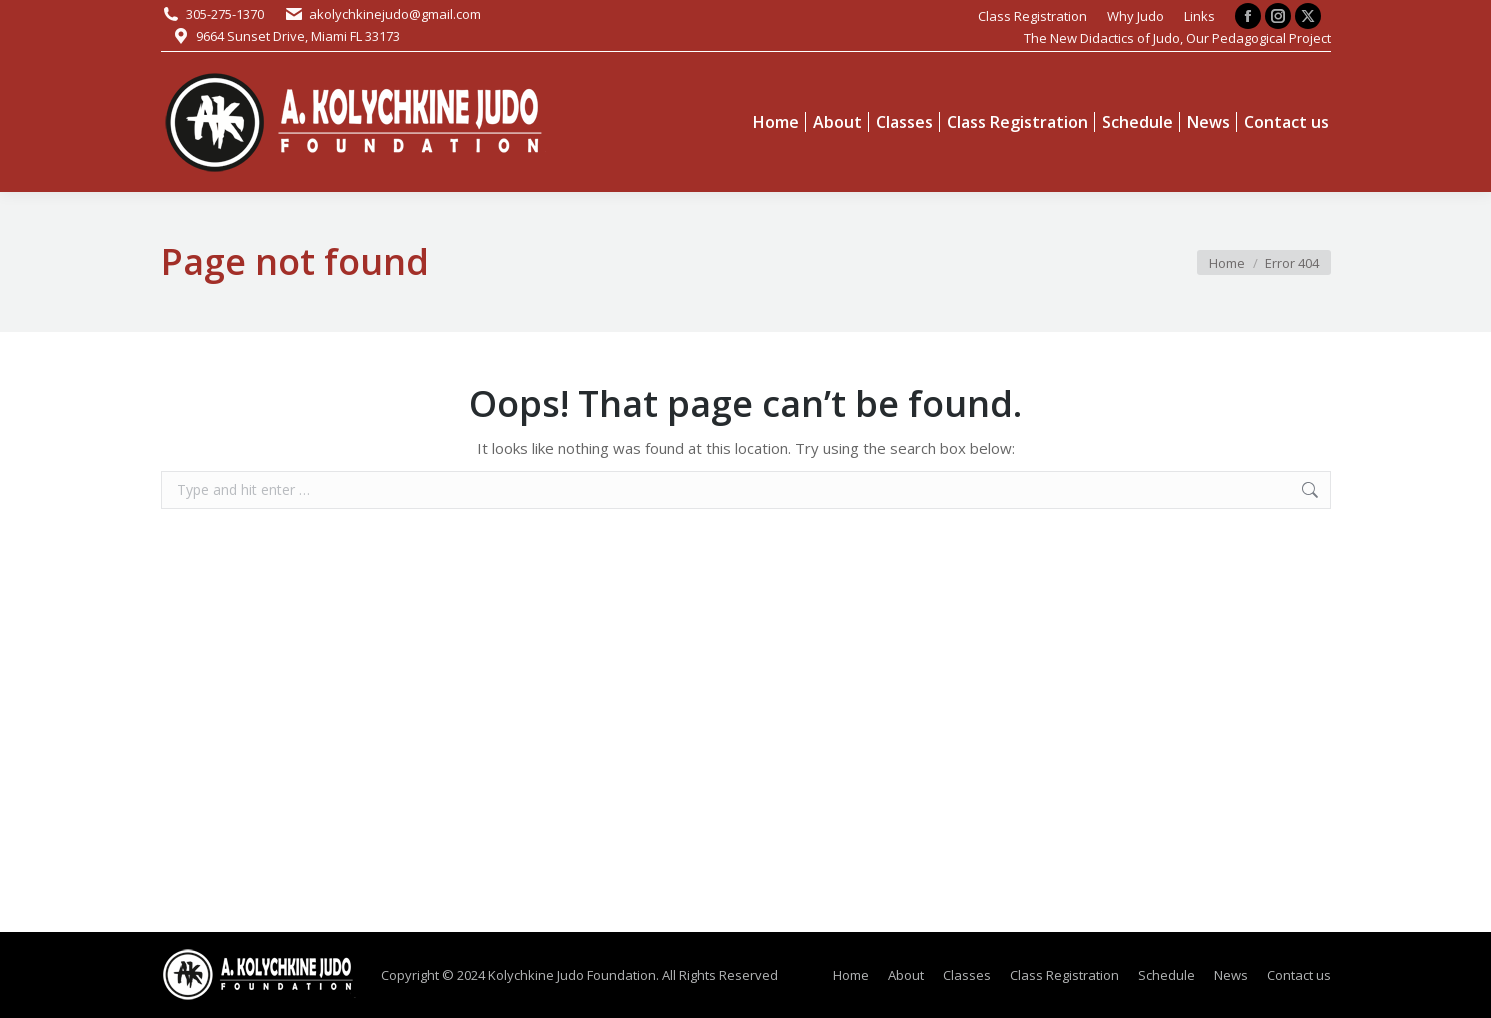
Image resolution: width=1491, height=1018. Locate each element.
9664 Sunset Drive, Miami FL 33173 (298, 36)
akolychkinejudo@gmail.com (395, 14)
